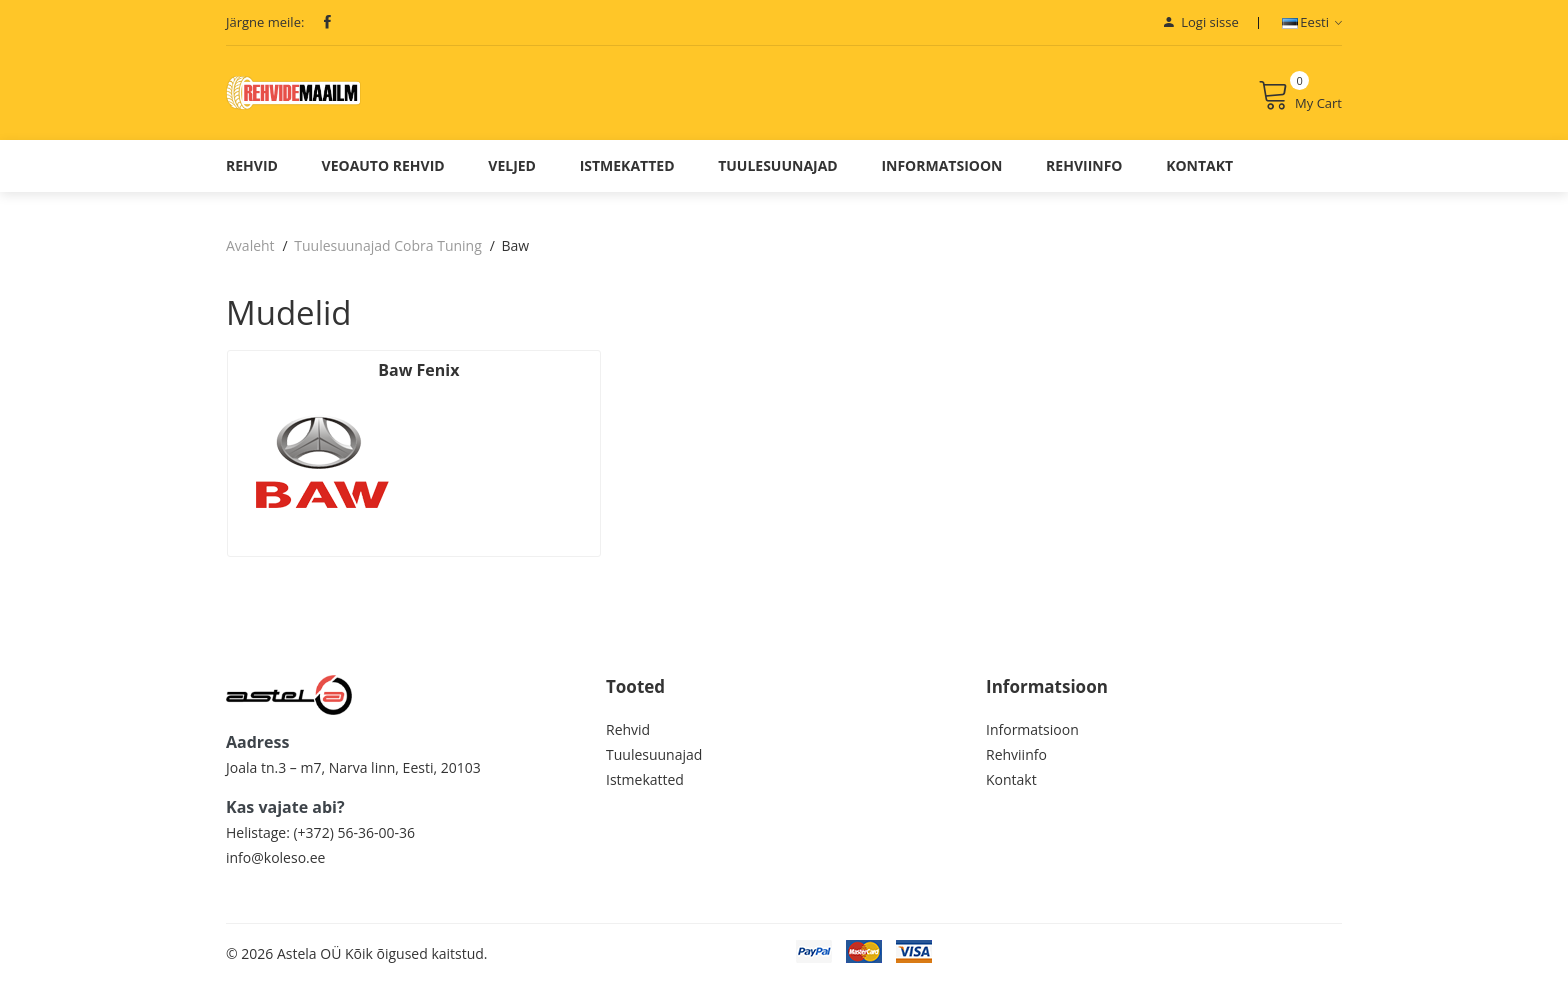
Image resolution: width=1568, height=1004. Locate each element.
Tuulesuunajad (778, 180)
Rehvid (252, 180)
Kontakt (1199, 180)
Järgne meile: (265, 22)
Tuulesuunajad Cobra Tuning (388, 260)
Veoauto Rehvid (383, 180)
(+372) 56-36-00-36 (353, 852)
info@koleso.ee (275, 877)
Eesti (1312, 22)
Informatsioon (941, 180)
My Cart (1300, 103)
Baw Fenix (313, 385)
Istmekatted (627, 180)
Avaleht (250, 260)
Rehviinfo (1084, 180)
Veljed (512, 180)
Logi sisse (1201, 22)
